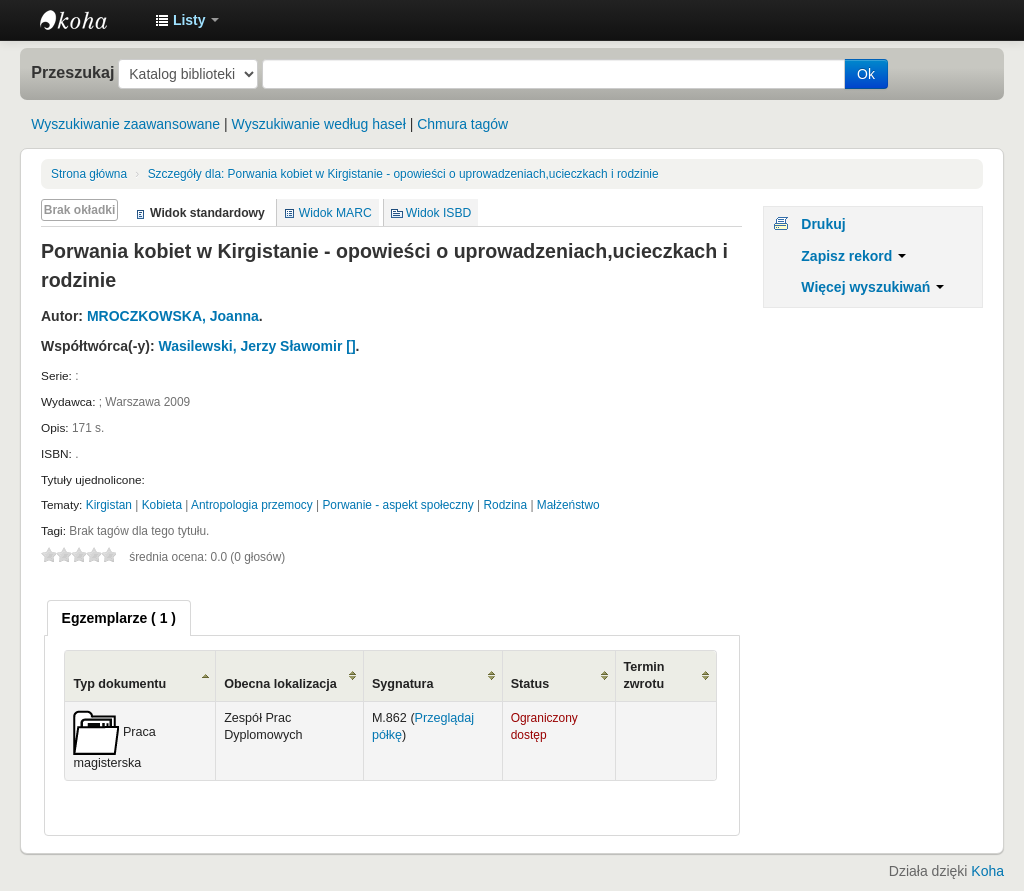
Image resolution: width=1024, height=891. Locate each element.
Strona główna (89, 174)
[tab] (119, 618)
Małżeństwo (568, 505)
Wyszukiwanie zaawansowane (125, 124)
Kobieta (162, 505)
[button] (187, 20)
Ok (866, 74)
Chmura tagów (462, 124)
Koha (987, 871)
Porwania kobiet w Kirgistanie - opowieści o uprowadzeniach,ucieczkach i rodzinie (403, 174)
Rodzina (505, 505)
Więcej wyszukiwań (872, 287)
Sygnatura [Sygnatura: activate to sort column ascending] (403, 684)
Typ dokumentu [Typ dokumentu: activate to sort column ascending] (119, 684)
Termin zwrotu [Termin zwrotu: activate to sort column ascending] (644, 675)
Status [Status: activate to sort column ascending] (530, 684)
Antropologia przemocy (252, 505)
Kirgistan (109, 505)
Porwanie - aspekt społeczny (397, 505)
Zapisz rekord (853, 256)
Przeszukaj (72, 72)
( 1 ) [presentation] (119, 618)
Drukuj (823, 224)
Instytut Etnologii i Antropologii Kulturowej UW (90, 20)
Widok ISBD (439, 213)
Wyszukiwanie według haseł (319, 124)
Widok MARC (335, 213)
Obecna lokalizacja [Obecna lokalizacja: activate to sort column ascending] (280, 684)
